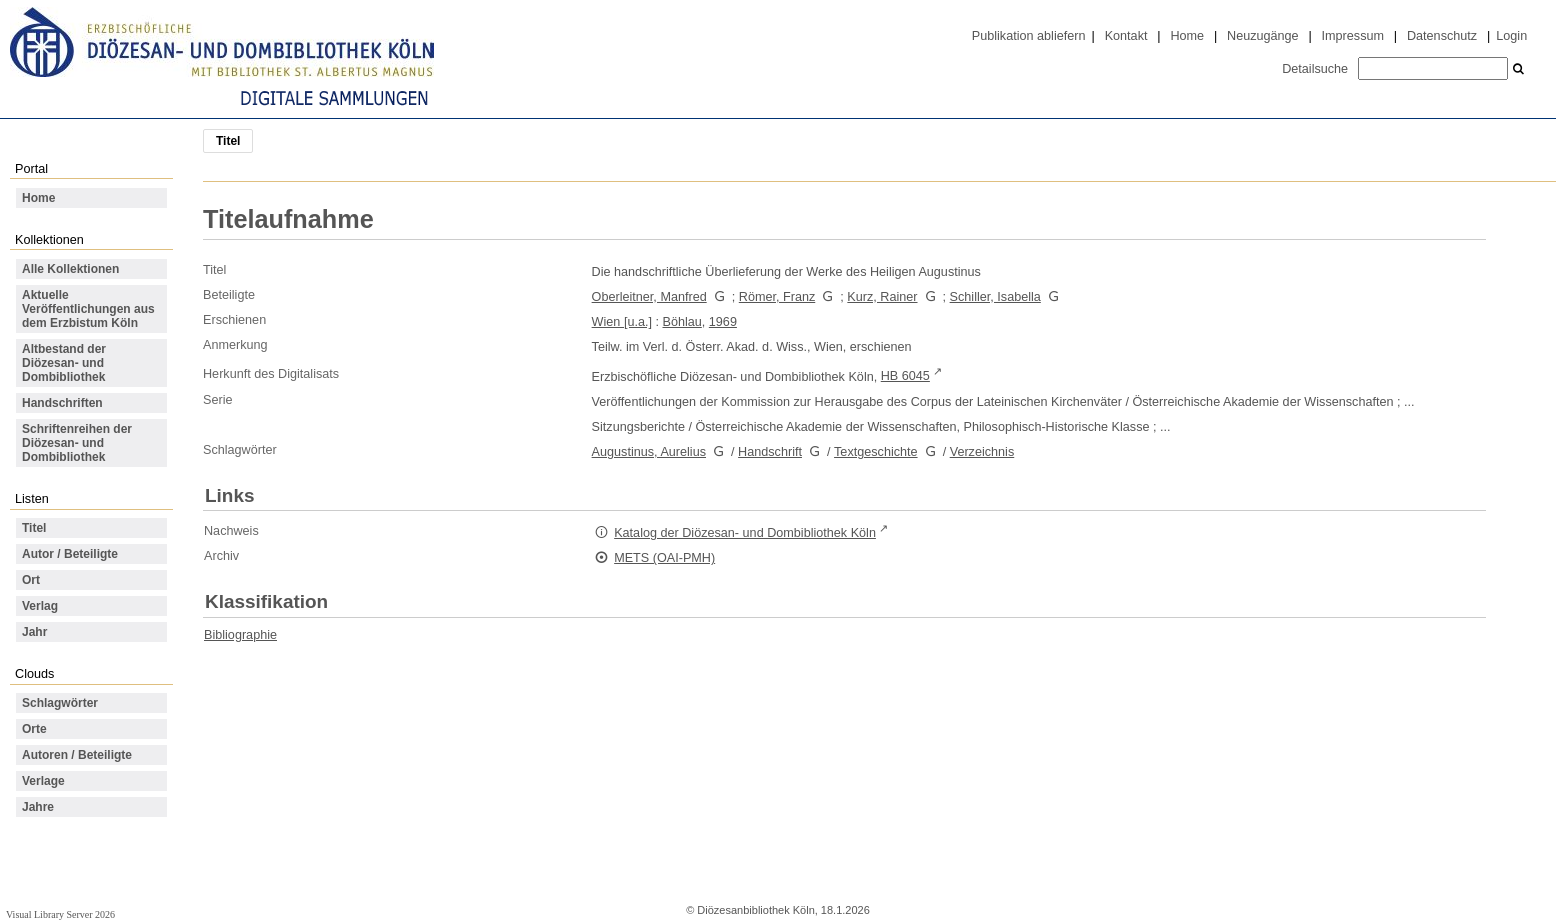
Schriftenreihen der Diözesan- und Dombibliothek (77, 443)
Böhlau (682, 322)
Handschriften (62, 403)
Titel (34, 528)
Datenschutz (1442, 36)
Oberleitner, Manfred (649, 297)
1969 (723, 322)
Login (1511, 36)
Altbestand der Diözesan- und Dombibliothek (64, 363)
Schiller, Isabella (995, 297)
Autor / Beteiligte (70, 554)
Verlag (40, 606)
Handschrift (770, 452)
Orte (34, 729)
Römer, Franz (777, 297)
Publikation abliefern (1029, 36)
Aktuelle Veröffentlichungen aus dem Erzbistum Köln (88, 309)
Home (1187, 36)
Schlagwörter (60, 703)
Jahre (38, 807)
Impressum (1353, 36)
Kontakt (1126, 36)
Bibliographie (240, 635)
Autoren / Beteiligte (77, 755)
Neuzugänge (1263, 36)
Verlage (43, 781)
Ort (31, 580)
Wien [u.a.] (622, 322)
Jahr (34, 632)
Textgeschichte (876, 452)
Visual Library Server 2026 (60, 914)
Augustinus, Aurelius (649, 452)
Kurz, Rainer (882, 297)
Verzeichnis (982, 452)
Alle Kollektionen (70, 269)
